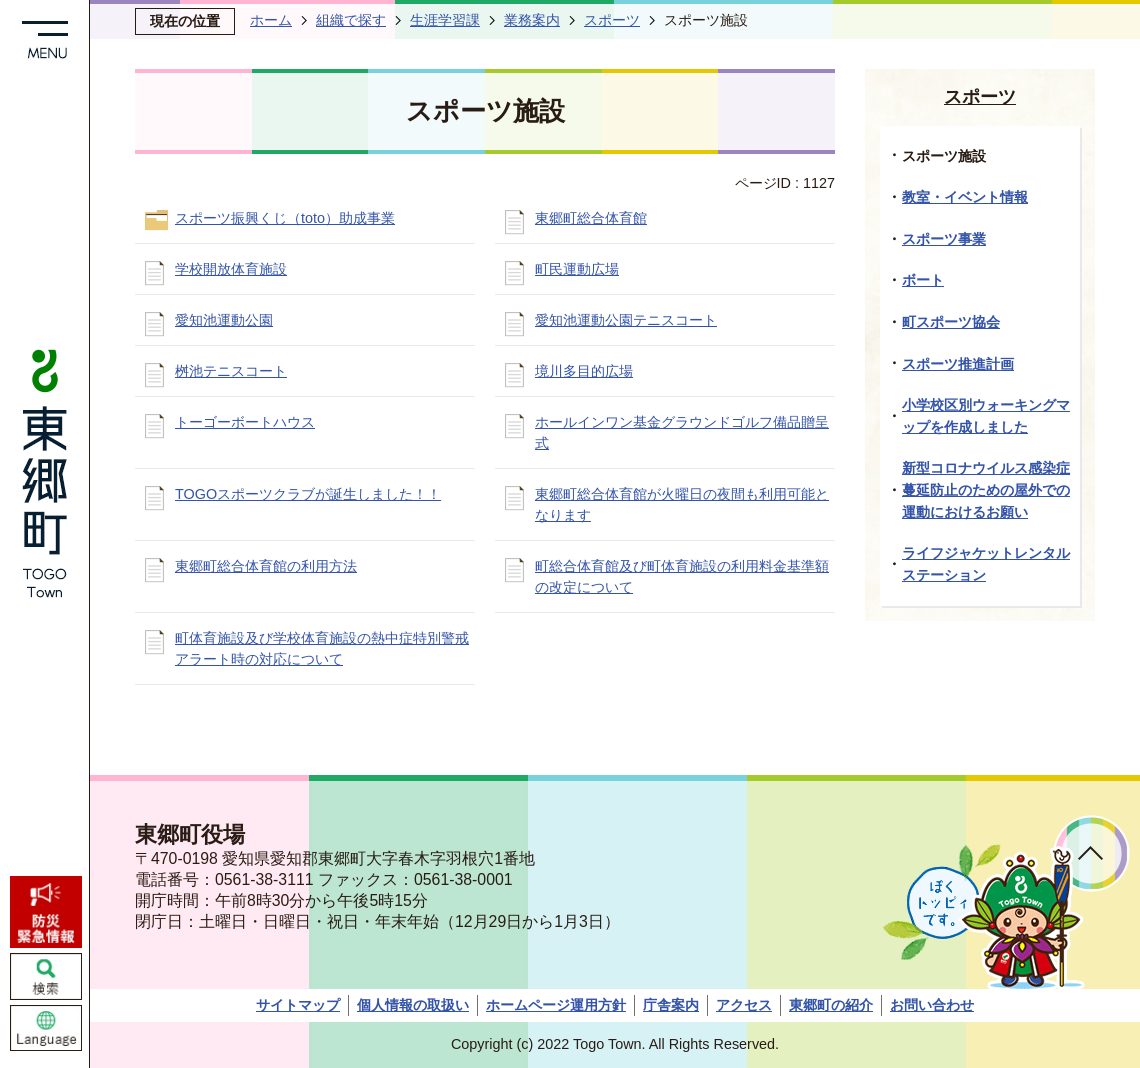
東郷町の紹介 (831, 1005)
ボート (923, 280)
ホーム (271, 20)
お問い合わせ (932, 1005)
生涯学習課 (445, 20)
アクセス (744, 1005)
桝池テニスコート (231, 371)
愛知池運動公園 (224, 320)
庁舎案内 (671, 1005)
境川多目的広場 (584, 371)
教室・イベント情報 (965, 197)
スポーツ (612, 20)
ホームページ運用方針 (556, 1005)
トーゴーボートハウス (245, 422)
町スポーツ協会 (951, 322)
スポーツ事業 (944, 239)
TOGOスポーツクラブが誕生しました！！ (308, 494)
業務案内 (532, 20)
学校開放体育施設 (231, 269)
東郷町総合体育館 (591, 218)
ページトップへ (1091, 853)
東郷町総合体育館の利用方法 (266, 566)
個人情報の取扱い (413, 1005)
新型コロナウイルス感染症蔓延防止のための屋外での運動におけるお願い (986, 489)
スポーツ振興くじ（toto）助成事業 (285, 218)
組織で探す (351, 20)
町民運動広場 (577, 269)
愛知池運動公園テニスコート (626, 320)
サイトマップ (298, 1005)
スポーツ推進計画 (958, 364)
